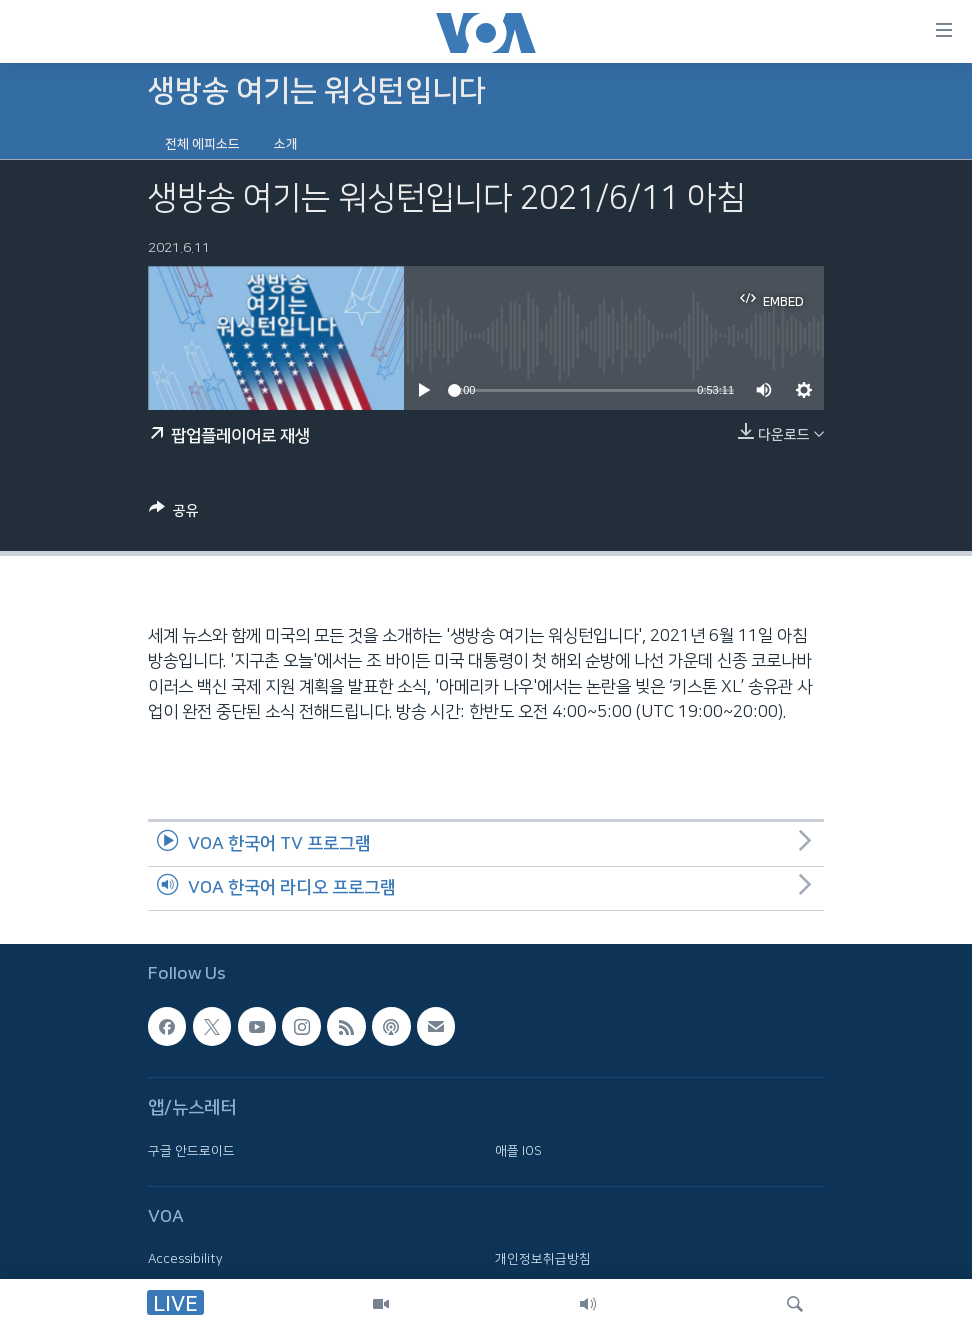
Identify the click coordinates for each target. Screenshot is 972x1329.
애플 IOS (518, 1151)
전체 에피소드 (202, 144)
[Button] (174, 514)
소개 (286, 144)
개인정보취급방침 (543, 1259)
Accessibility (185, 1259)
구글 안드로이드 (191, 1151)
